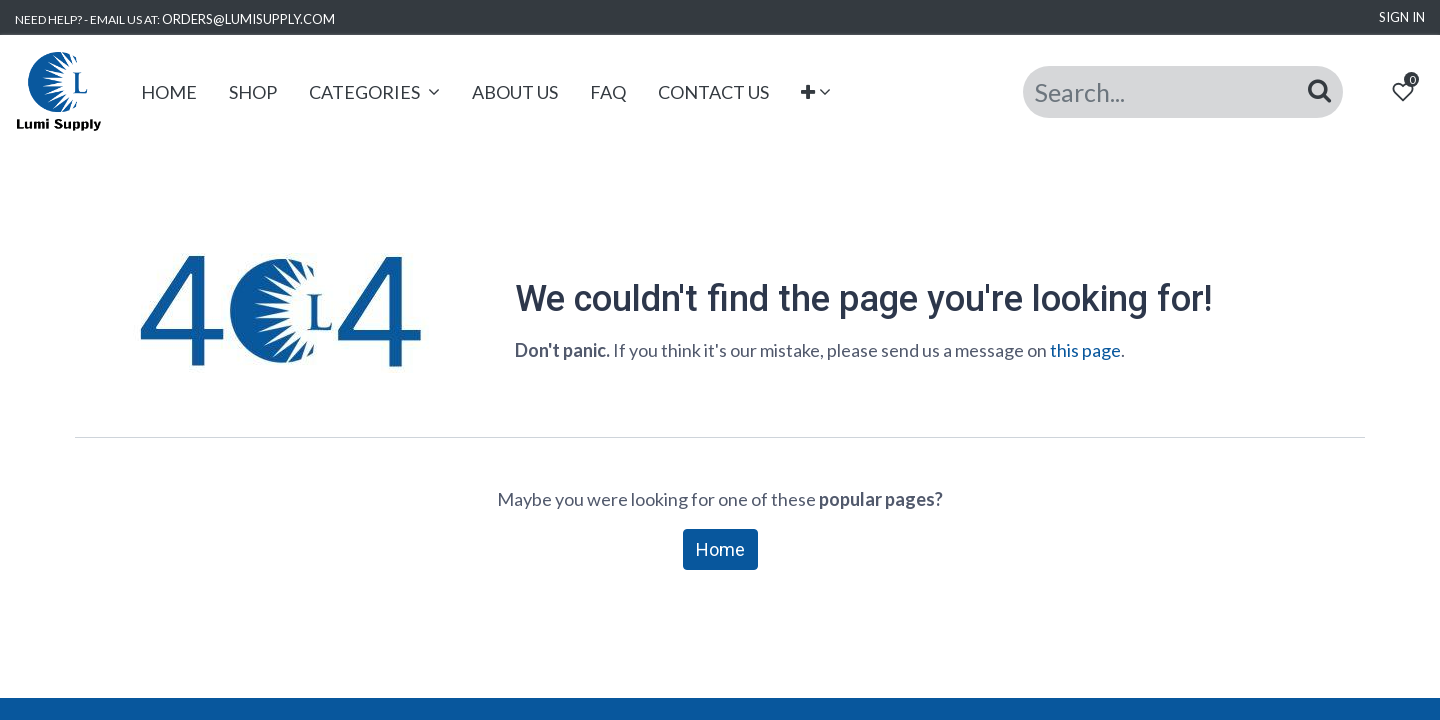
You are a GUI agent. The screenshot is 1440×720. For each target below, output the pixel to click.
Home (720, 549)
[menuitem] (169, 92)
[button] (816, 92)
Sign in (1402, 17)
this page (1085, 350)
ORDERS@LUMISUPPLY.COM (248, 19)
